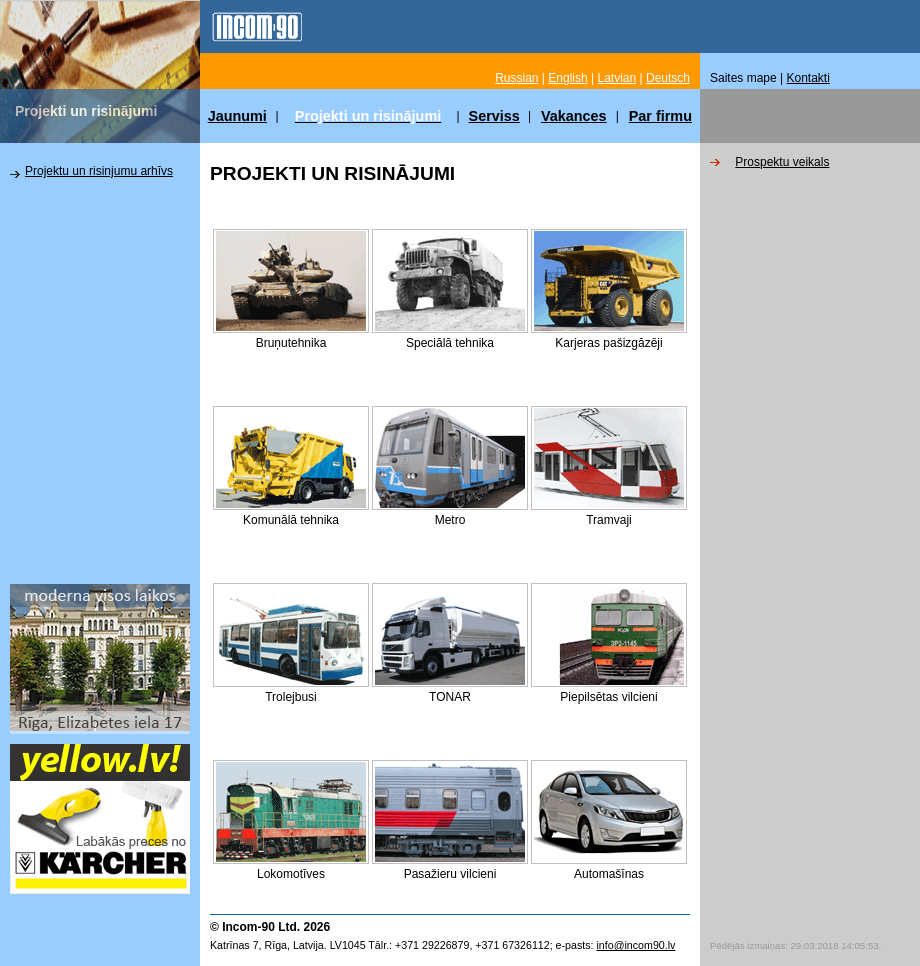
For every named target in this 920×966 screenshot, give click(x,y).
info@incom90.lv (635, 945)
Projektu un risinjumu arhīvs (99, 171)
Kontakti (808, 78)
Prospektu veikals (782, 162)
